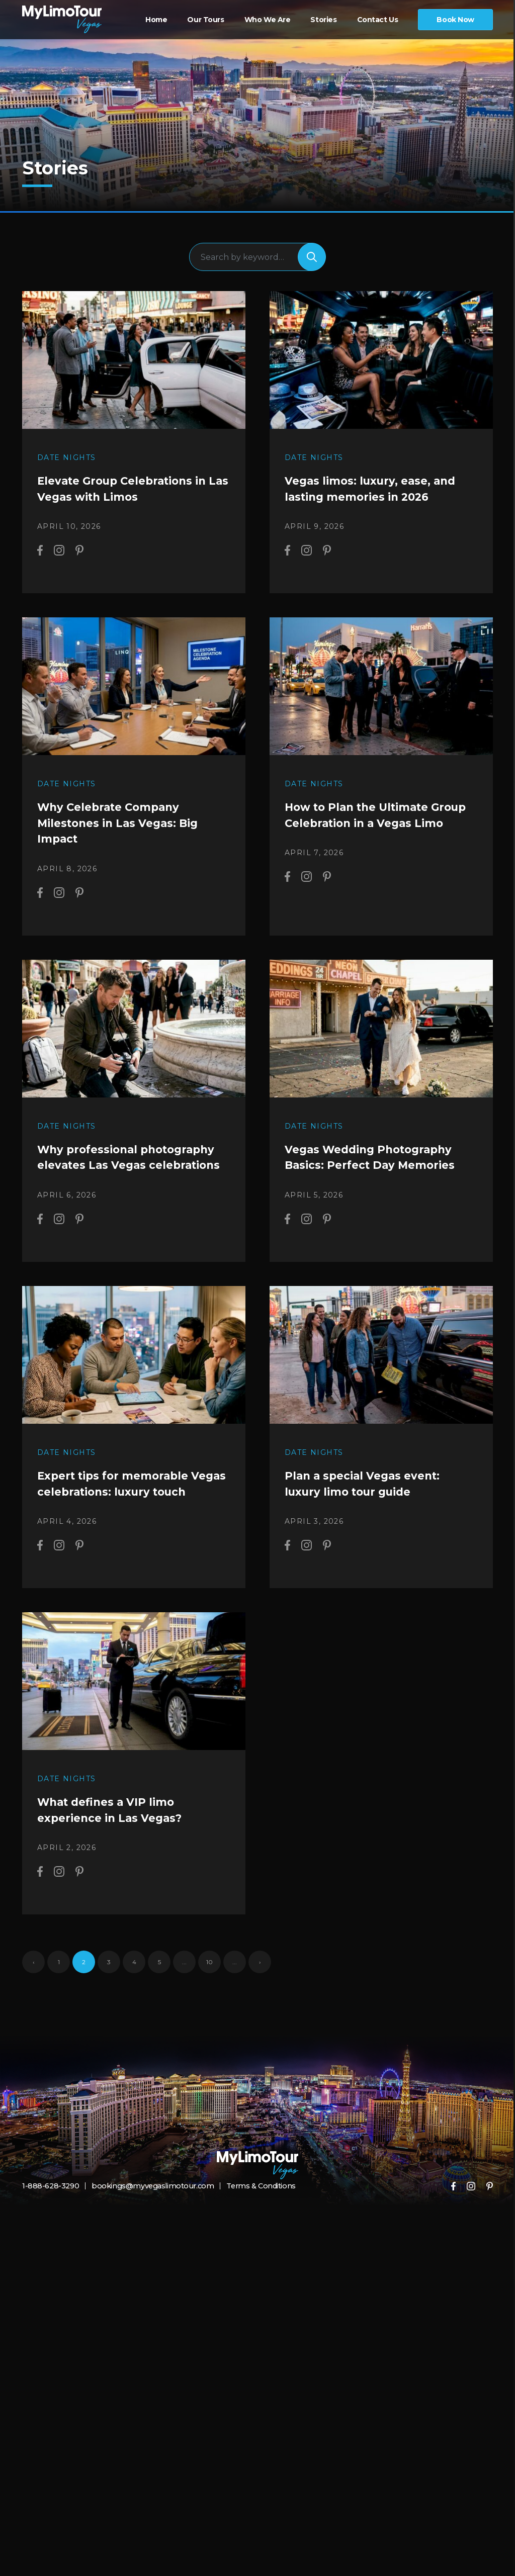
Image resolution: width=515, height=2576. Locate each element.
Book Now (455, 19)
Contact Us (377, 19)
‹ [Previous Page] (34, 1989)
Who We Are (267, 19)
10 (209, 1989)
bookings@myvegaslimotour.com (147, 2213)
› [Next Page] (260, 1989)
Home (156, 19)
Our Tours (205, 19)
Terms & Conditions (252, 2213)
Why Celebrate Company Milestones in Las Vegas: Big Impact (117, 834)
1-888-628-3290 (49, 2213)
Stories (323, 19)
